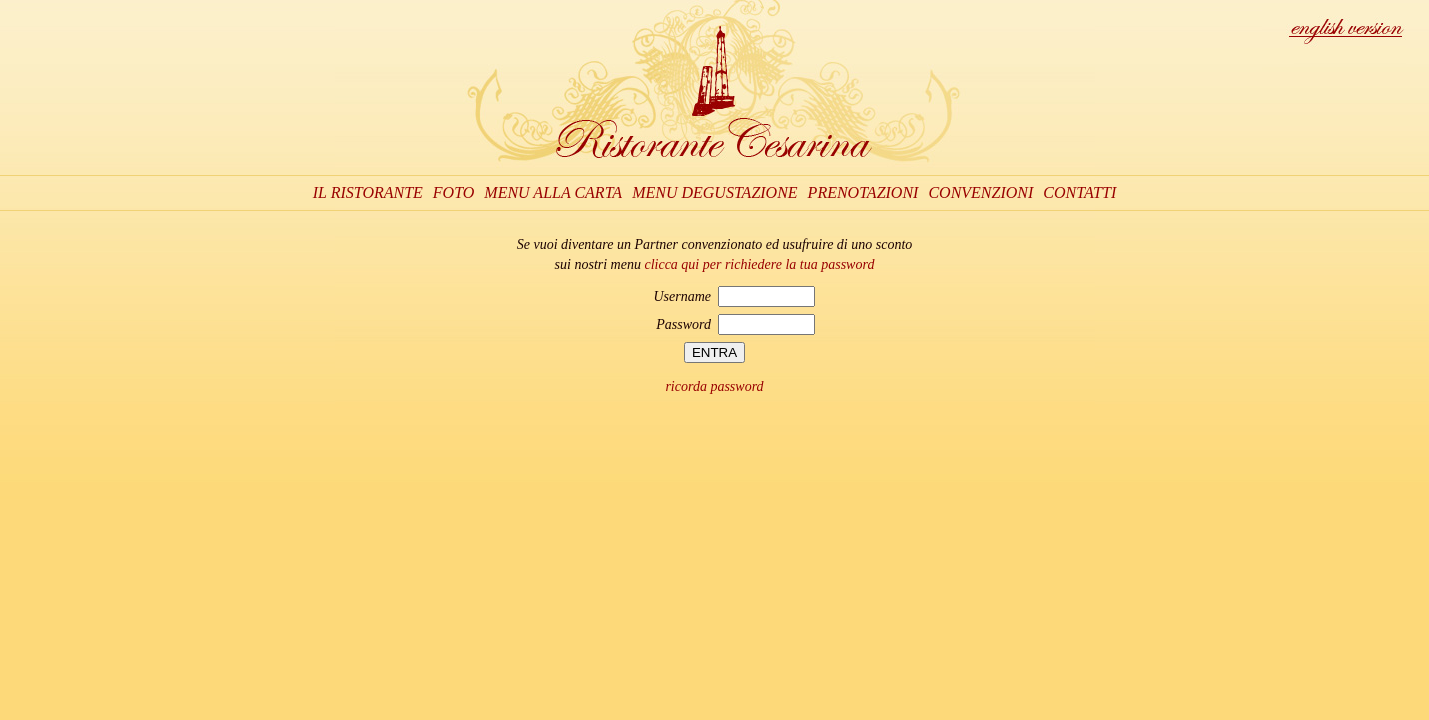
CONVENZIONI (980, 192)
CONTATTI (1079, 192)
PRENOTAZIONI (863, 192)
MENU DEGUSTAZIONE (714, 192)
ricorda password (714, 386)
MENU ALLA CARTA (553, 192)
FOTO (454, 192)
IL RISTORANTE (368, 192)
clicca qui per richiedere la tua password (759, 264)
